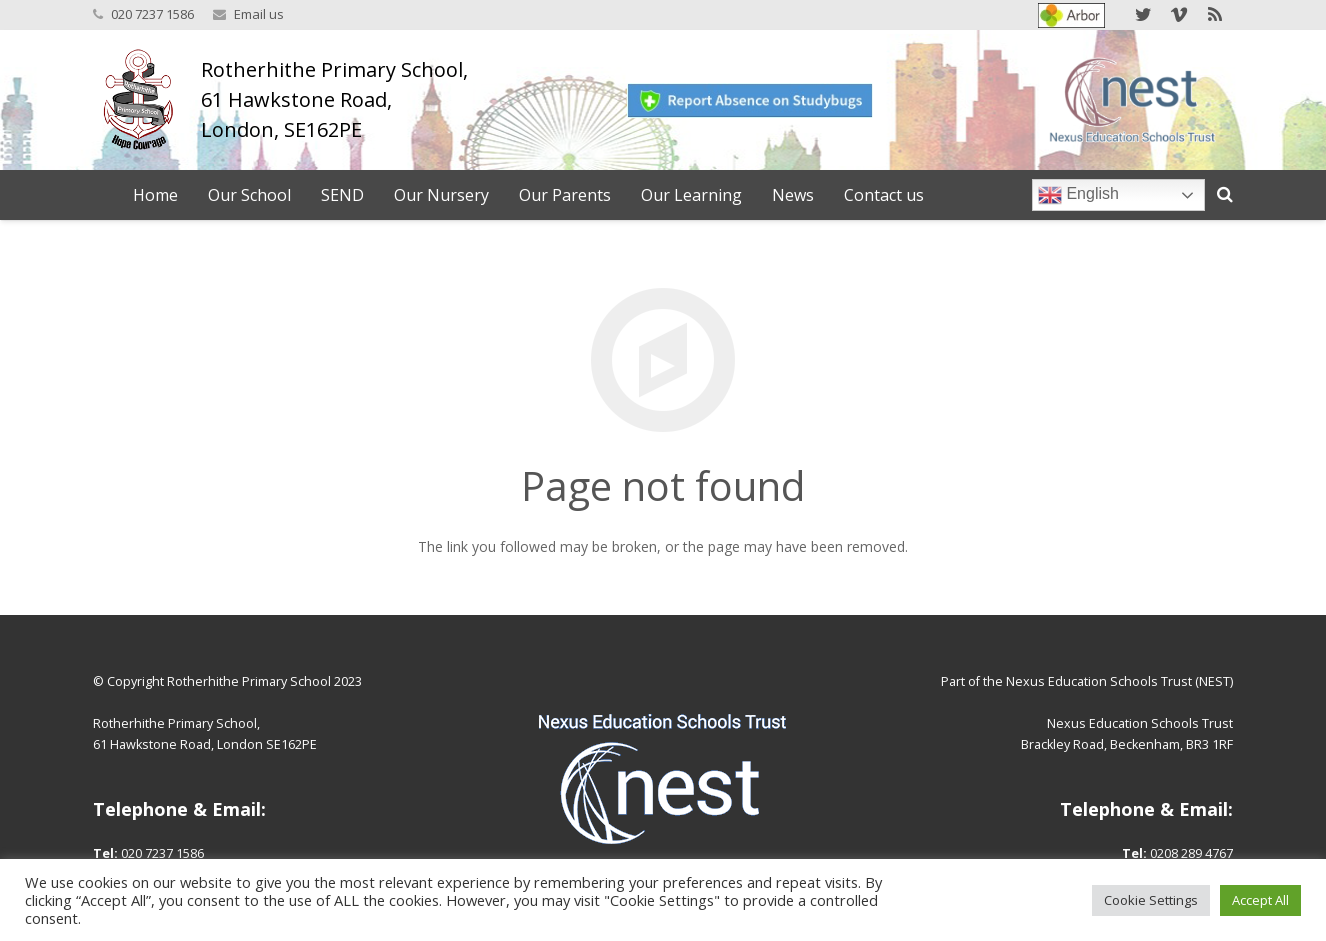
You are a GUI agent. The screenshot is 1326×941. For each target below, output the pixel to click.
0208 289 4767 (1191, 853)
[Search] (1225, 194)
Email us (259, 14)
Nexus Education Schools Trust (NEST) (1119, 681)
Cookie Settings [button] (1151, 900)
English (1078, 195)
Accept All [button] (1260, 900)
